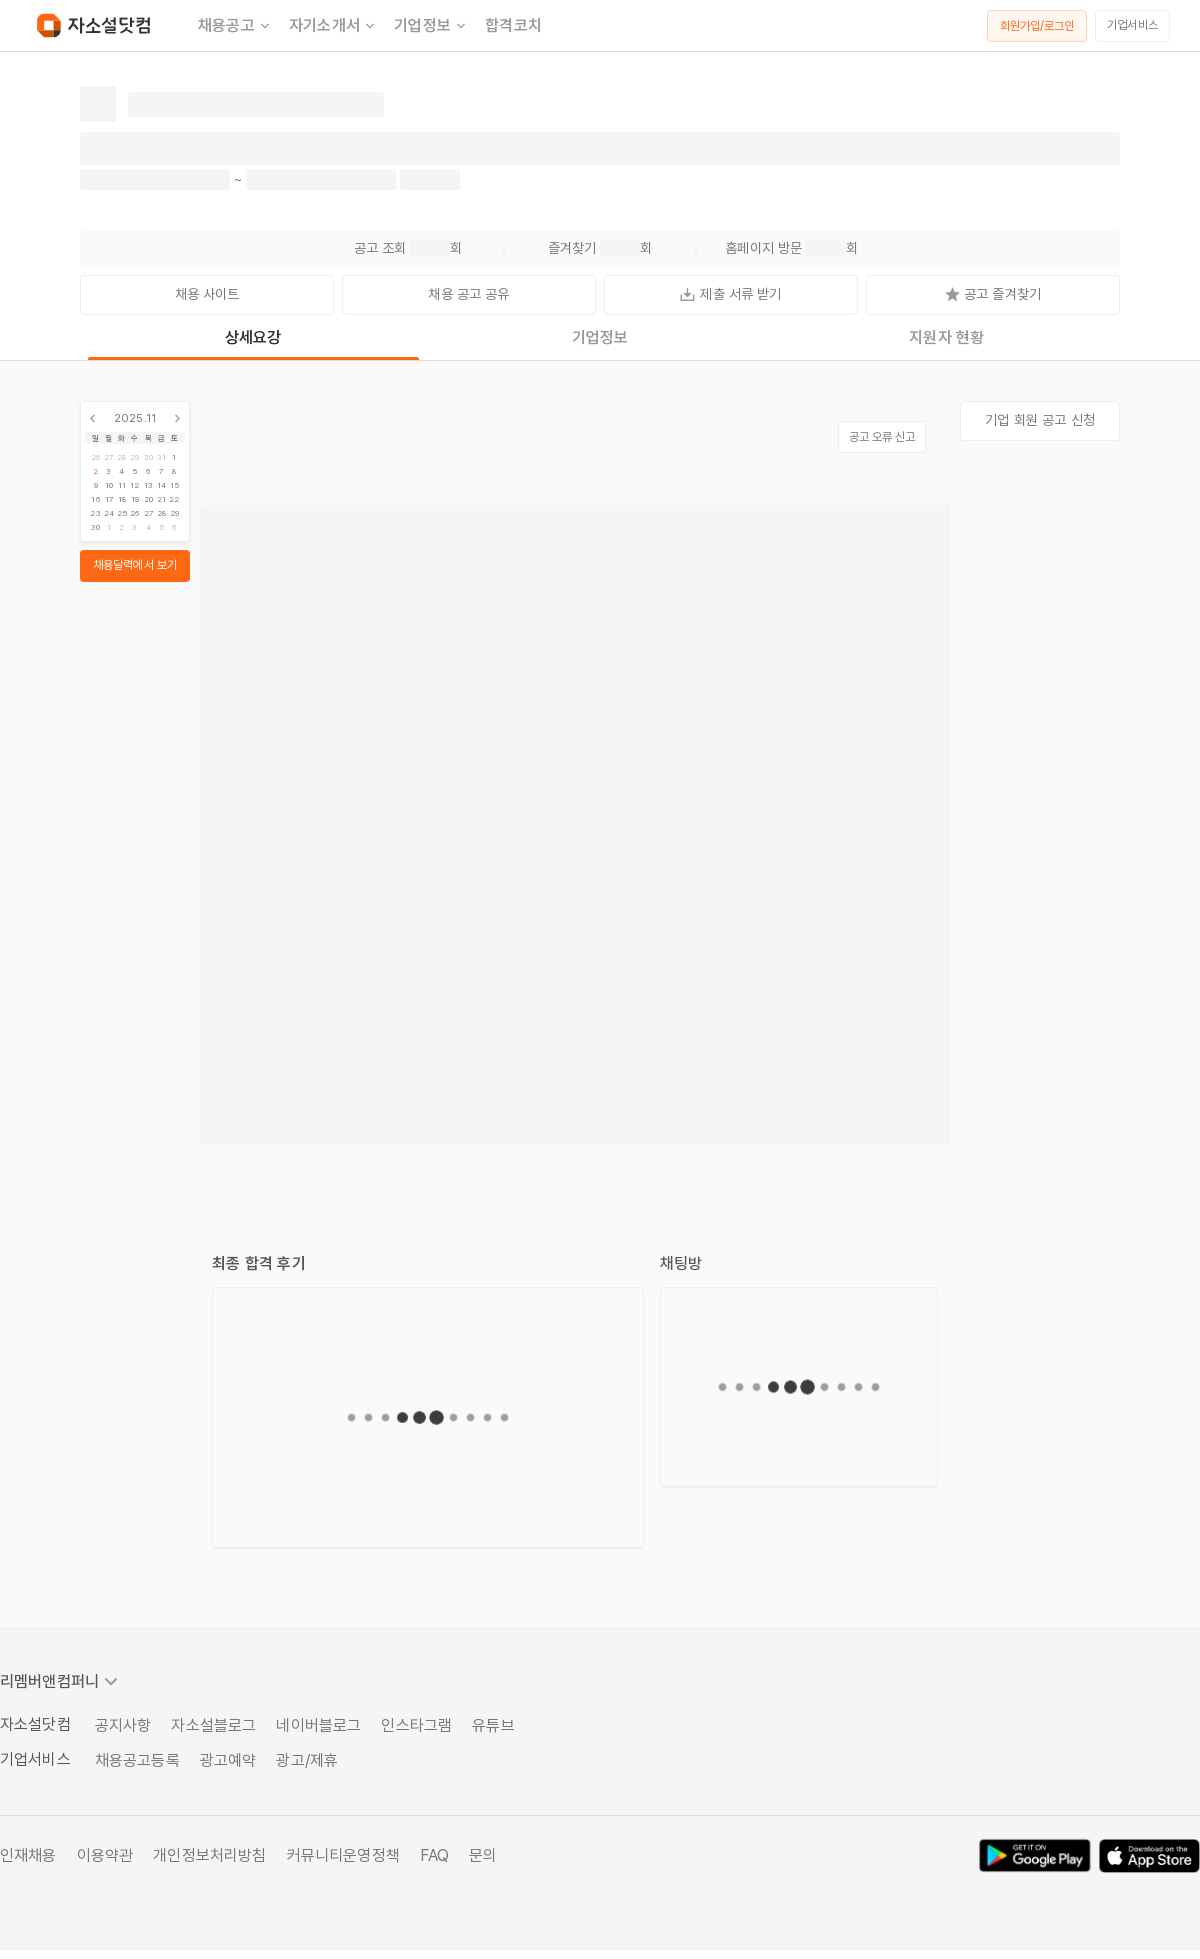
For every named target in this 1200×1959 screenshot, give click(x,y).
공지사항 (123, 1725)
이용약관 (105, 1855)
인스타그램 (416, 1725)
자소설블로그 (213, 1725)
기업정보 (431, 26)
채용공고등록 (137, 1760)
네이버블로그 (318, 1725)
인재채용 (28, 1855)
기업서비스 (1132, 25)
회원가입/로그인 (1037, 26)
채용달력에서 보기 (135, 565)
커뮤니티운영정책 (343, 1855)
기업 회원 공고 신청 (1040, 420)
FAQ (434, 1855)
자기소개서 (333, 26)
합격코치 (513, 25)
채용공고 (235, 26)
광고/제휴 (307, 1760)
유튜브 (493, 1725)
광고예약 (228, 1760)
